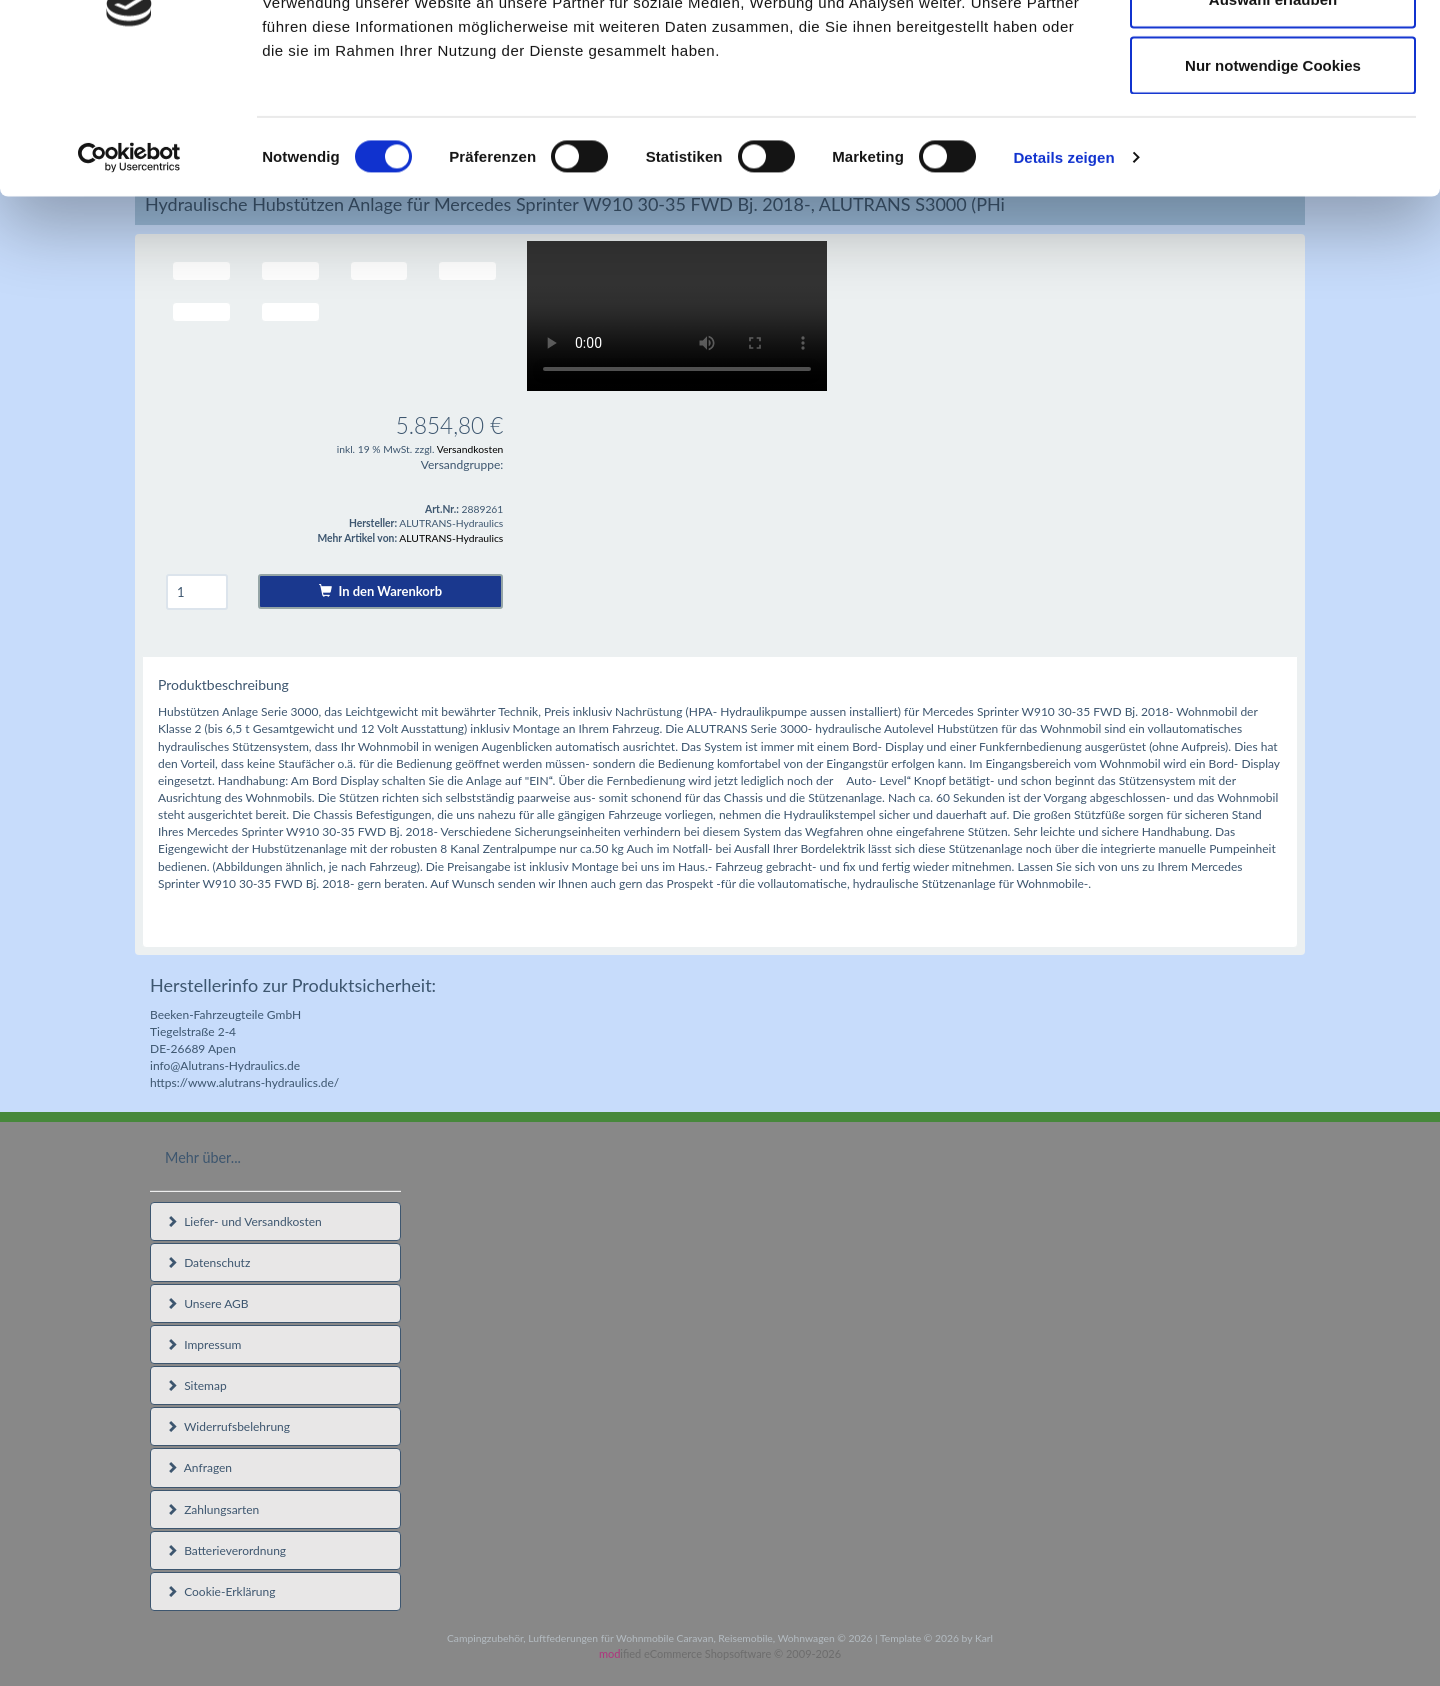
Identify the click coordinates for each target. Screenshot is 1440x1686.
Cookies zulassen (1273, 52)
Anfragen (199, 1467)
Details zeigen (1063, 275)
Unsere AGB (207, 1303)
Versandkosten (470, 449)
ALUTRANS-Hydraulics (451, 538)
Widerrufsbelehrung (228, 1426)
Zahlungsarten (212, 1509)
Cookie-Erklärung (220, 1591)
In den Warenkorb (380, 591)
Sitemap (196, 1385)
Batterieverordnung (226, 1550)
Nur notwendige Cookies (1273, 183)
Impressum (203, 1344)
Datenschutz (208, 1262)
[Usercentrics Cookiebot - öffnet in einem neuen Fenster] (129, 276)
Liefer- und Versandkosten (244, 1221)
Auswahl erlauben (1273, 118)
